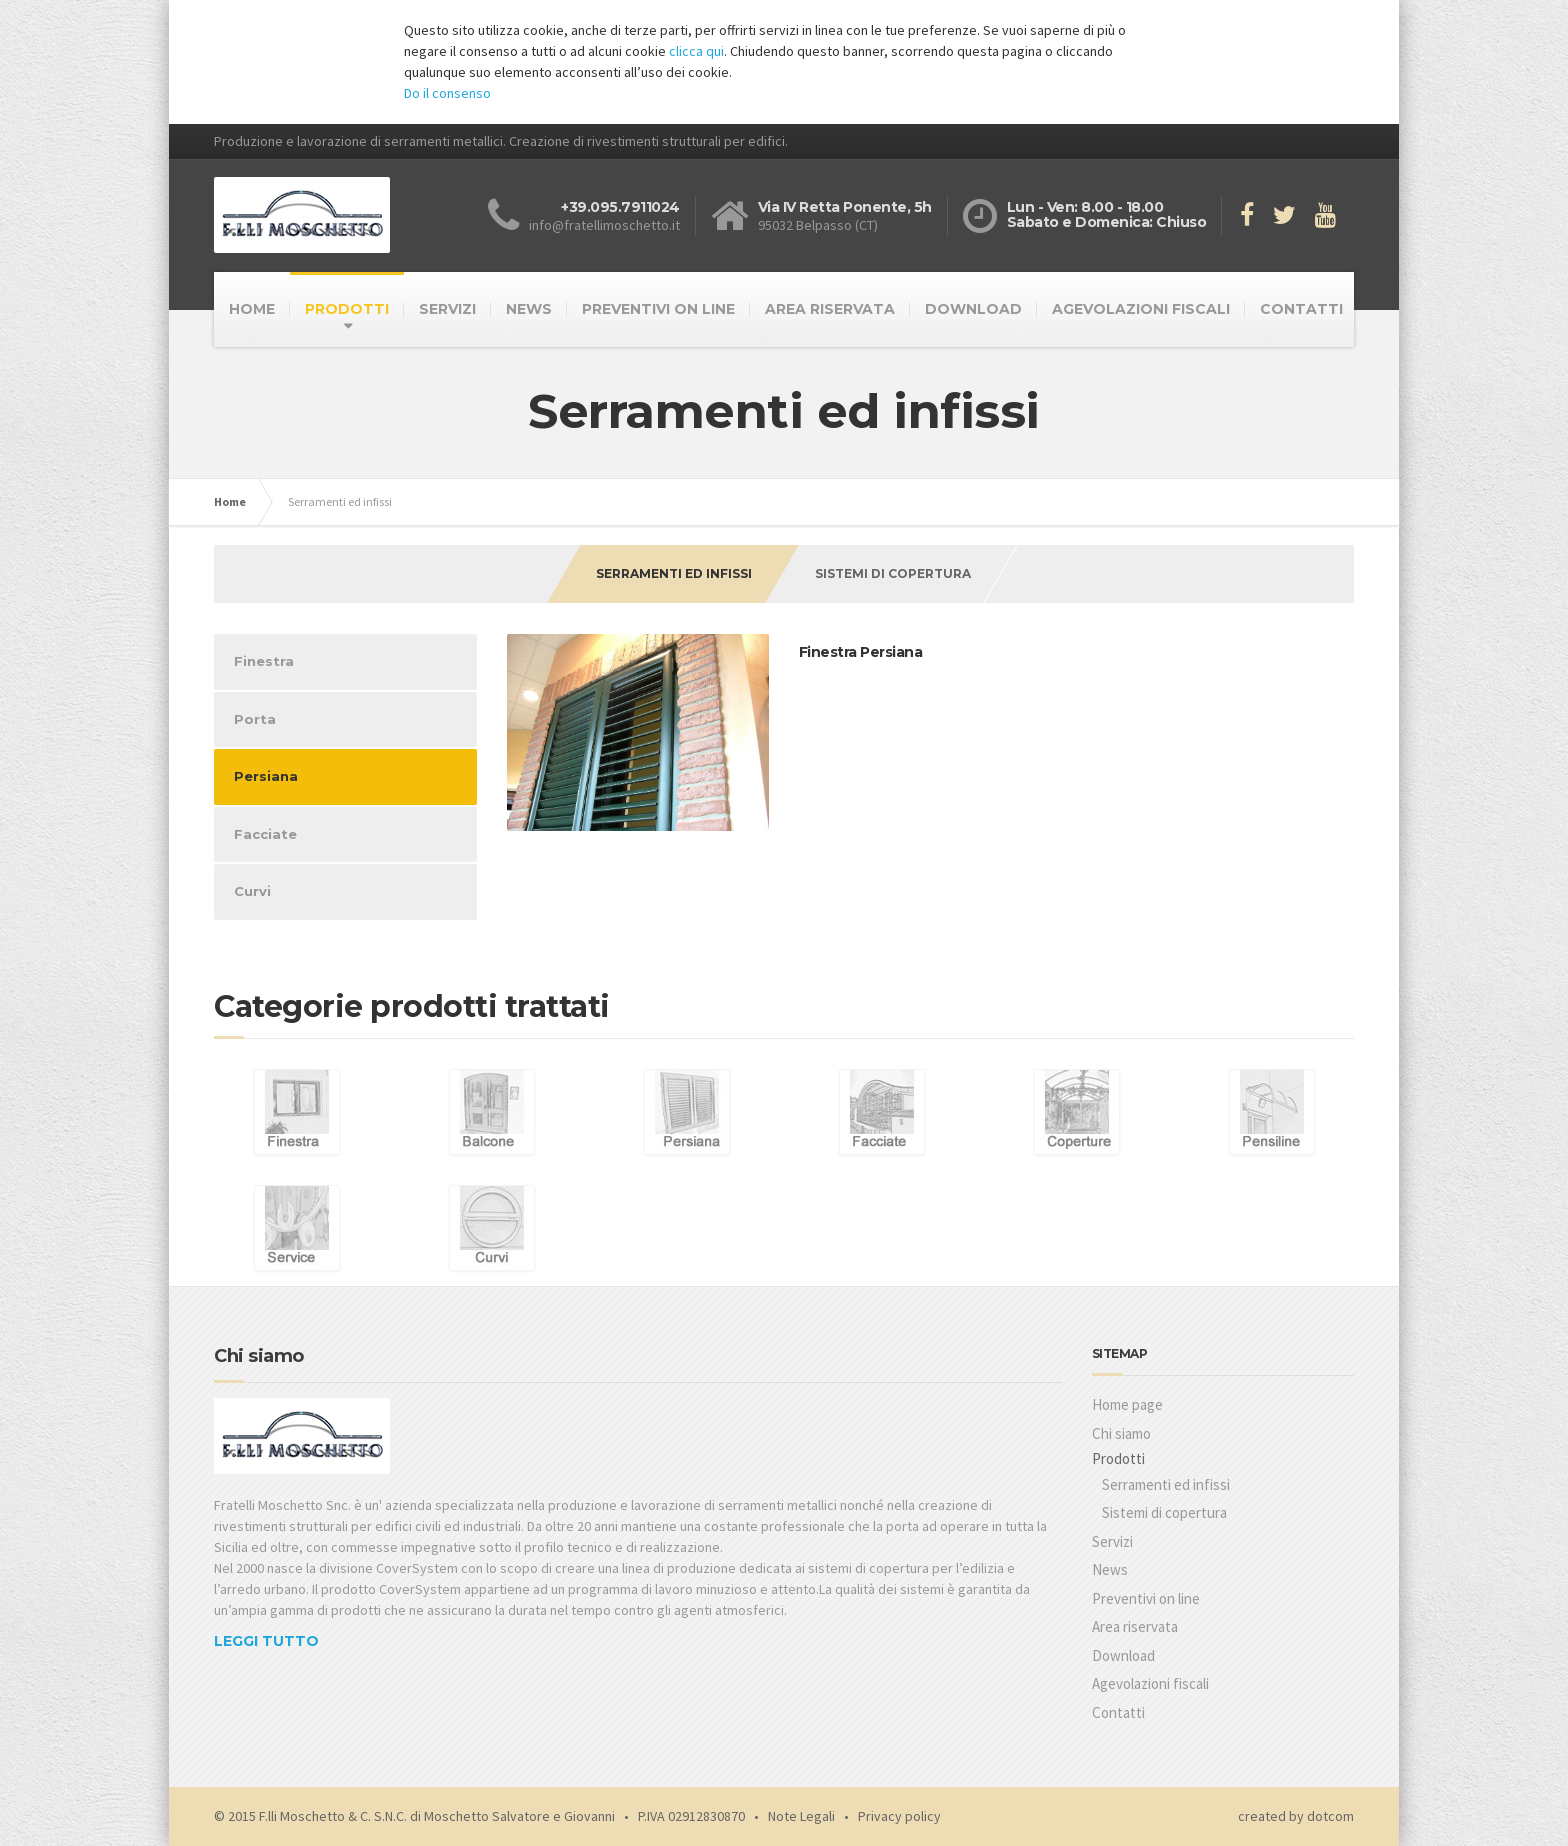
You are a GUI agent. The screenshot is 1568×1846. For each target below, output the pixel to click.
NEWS (529, 309)
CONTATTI (1301, 309)
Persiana (266, 776)
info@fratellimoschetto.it (604, 225)
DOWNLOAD (973, 309)
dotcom (1330, 1816)
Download (1123, 1655)
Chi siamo (1121, 1433)
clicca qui (696, 51)
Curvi (252, 891)
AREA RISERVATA (830, 309)
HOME (252, 309)
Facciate (265, 834)
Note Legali (801, 1816)
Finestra (264, 661)
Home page (1127, 1404)
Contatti (1118, 1712)
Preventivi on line (1146, 1598)
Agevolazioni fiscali (1150, 1683)
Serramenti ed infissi (674, 573)
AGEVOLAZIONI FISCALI (1141, 309)
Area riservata (1135, 1626)
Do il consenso (447, 93)
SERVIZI (447, 309)
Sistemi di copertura (893, 573)
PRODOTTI (347, 309)
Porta (255, 719)
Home (230, 501)
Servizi (1112, 1541)
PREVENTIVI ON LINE (658, 309)
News (1110, 1569)
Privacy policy (899, 1816)
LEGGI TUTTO (266, 1641)
